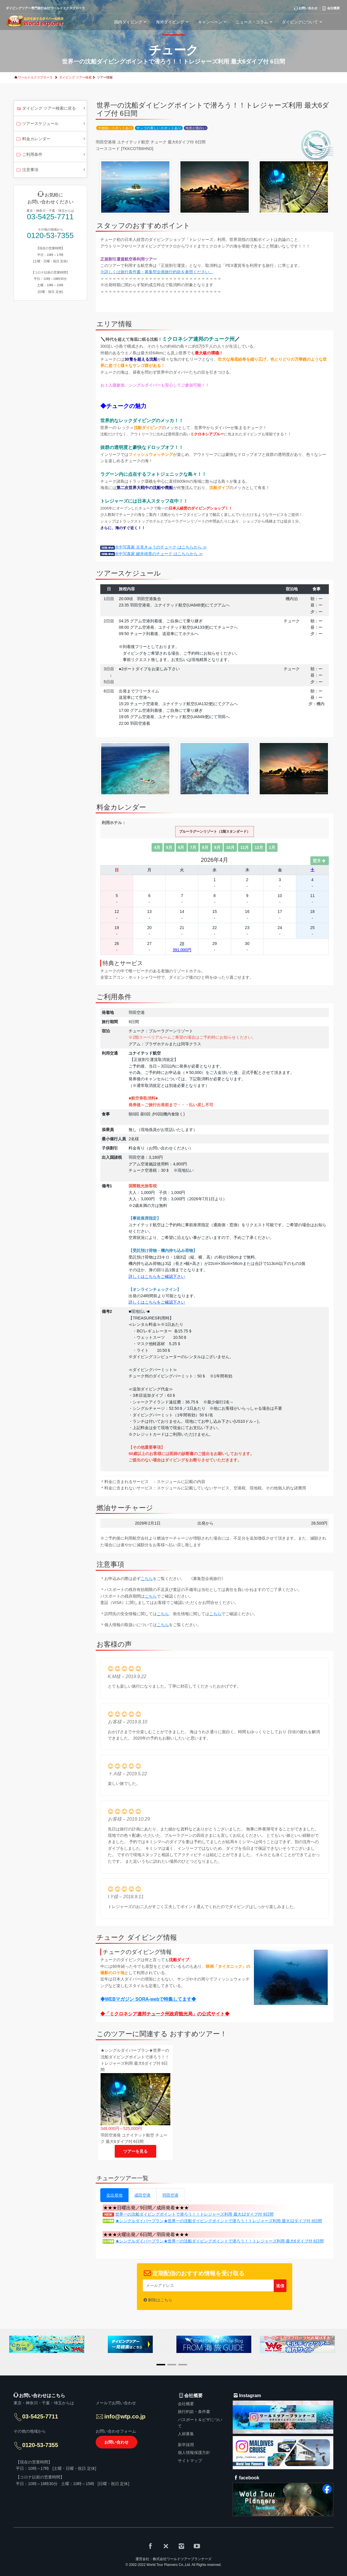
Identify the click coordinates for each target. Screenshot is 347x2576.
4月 (157, 847)
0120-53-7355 (50, 235)
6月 (181, 847)
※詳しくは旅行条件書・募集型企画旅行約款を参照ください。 (156, 271)
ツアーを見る (135, 2151)
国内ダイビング (131, 22)
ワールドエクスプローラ (35, 77)
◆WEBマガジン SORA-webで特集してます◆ (148, 1999)
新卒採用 (186, 2444)
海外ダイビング (173, 22)
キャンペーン (213, 22)
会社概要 (186, 2403)
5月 (169, 847)
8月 (205, 847)
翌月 (320, 860)
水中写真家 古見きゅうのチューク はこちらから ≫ (153, 547)
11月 (244, 847)
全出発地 (114, 2195)
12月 (258, 847)
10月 (230, 847)
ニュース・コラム (255, 22)
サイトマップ (190, 2460)
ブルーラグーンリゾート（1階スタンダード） (214, 832)
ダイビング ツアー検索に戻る (46, 109)
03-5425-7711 (50, 217)
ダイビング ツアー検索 (75, 77)
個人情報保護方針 (194, 2452)
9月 (217, 847)
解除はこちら (160, 2300)
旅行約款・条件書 (194, 2411)
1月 (272, 847)
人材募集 (186, 2433)
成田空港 (142, 2195)
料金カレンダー (33, 139)
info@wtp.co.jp (125, 2416)
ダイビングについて (303, 22)
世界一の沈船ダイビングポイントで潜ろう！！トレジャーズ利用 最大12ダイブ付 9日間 (194, 2214)
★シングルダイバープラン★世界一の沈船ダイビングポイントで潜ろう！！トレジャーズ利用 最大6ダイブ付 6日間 (219, 2241)
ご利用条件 (29, 155)
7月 (193, 847)
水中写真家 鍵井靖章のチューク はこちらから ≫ (151, 553)
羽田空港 (170, 2195)
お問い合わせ (116, 2442)
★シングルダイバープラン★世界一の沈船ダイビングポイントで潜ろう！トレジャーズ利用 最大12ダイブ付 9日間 (218, 2221)
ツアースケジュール (37, 124)
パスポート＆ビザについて (200, 2422)
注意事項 (27, 170)
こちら (147, 1578)
